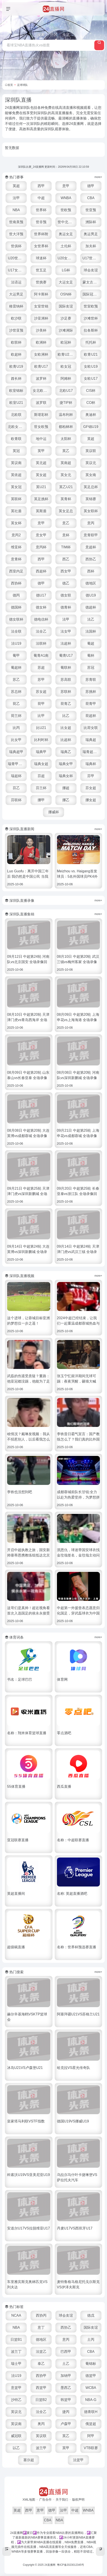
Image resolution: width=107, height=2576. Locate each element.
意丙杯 (41, 547)
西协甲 (41, 2376)
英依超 (16, 475)
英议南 (16, 463)
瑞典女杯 (66, 776)
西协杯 (16, 583)
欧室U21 (16, 403)
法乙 (90, 619)
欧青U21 (90, 354)
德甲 (90, 186)
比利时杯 (41, 740)
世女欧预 (41, 427)
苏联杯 (66, 692)
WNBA (66, 198)
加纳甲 (66, 2376)
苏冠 (90, 667)
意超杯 (90, 547)
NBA (16, 210)
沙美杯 (41, 330)
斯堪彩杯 (41, 415)
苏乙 (16, 679)
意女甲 (41, 535)
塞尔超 (28, 2460)
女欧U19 (90, 366)
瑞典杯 (90, 764)
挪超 (65, 788)
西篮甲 (41, 2388)
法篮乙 (41, 2351)
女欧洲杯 (41, 354)
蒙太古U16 (91, 282)
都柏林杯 (66, 427)
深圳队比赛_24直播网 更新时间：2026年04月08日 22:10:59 (53, 166)
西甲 (41, 186)
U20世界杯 (16, 258)
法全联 (16, 631)
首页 (10, 85)
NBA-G (91, 2400)
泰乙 (41, 2363)
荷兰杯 (16, 716)
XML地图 (28, 2499)
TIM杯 (66, 547)
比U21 (41, 728)
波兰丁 (16, 2351)
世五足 (41, 270)
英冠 (16, 451)
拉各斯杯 (91, 330)
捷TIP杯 (66, 403)
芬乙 (16, 788)
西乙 (65, 559)
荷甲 (41, 704)
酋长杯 (16, 378)
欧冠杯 (66, 342)
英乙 (65, 451)
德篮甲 (90, 2376)
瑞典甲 (41, 752)
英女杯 (16, 523)
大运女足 (66, 282)
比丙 (16, 728)
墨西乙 (66, 2388)
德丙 (16, 595)
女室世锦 (41, 306)
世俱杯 (16, 246)
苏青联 (90, 679)
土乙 (65, 2363)
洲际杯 (90, 222)
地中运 (41, 439)
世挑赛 (41, 282)
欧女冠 (66, 366)
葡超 (90, 643)
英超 (16, 186)
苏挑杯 (90, 692)
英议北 (90, 463)
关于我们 (62, 2499)
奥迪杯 (90, 415)
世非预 (41, 222)
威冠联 (16, 2436)
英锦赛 (90, 499)
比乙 (65, 716)
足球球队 (22, 85)
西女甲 (66, 571)
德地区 (90, 583)
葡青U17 (66, 655)
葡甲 (16, 655)
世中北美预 (66, 222)
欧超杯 (16, 354)
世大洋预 (16, 234)
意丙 (90, 523)
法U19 (16, 643)
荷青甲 (90, 704)
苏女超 (41, 692)
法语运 (16, 282)
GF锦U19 (90, 427)
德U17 (41, 595)
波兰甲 (41, 2448)
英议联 (90, 451)
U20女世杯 (66, 258)
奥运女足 (66, 234)
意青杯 (16, 559)
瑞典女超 (41, 764)
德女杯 (41, 607)
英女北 (66, 475)
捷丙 (65, 2412)
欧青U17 (41, 366)
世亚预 (90, 210)
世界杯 (41, 210)
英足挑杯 (41, 499)
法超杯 (66, 643)
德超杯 (90, 607)
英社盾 (16, 511)
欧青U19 (16, 366)
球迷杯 (41, 258)
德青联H (90, 2412)
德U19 (91, 595)
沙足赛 (66, 318)
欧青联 (16, 439)
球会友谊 (91, 270)
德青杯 (66, 607)
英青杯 (66, 499)
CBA (91, 198)
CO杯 (90, 403)
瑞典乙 (66, 752)
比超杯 (66, 740)
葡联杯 (66, 667)
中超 (41, 198)
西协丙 (41, 2315)
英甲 (41, 451)
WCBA (90, 2388)
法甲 (16, 198)
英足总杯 (91, 487)
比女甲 (16, 740)
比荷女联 (91, 728)
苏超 (41, 667)
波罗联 (41, 403)
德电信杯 (41, 619)
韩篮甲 (66, 2400)
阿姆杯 (66, 378)
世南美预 (16, 222)
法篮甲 (78, 2460)
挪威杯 (53, 812)
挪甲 (41, 800)
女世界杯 (41, 246)
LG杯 (66, 270)
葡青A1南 (41, 655)
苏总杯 (16, 692)
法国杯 (90, 631)
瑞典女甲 (66, 764)
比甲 (41, 716)
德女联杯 (16, 619)
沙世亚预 (16, 330)
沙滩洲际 (66, 330)
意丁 (41, 2327)
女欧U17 (90, 378)
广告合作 (45, 2499)
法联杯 (41, 643)
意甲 (65, 186)
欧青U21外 (66, 354)
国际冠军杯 (91, 294)
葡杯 (90, 655)
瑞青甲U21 (16, 764)
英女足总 (66, 511)
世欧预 (66, 210)
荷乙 (16, 704)
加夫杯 (90, 246)
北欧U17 (66, 390)
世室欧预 (91, 306)
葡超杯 (16, 667)
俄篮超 (90, 2424)
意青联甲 (91, 535)
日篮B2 (41, 2400)
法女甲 (66, 631)
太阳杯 (66, 439)
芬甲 (90, 776)
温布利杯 (66, 415)
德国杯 (16, 607)
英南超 (66, 463)
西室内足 (16, 571)
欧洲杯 (41, 342)
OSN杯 (66, 294)
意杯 (65, 535)
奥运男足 (91, 234)
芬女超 (90, 788)
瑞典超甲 (16, 752)
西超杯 (41, 571)
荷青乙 (66, 704)
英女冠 (16, 487)
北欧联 (16, 415)
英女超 (41, 475)
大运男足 (16, 294)
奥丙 (41, 2424)
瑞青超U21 (91, 752)
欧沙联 (16, 318)
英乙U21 (66, 487)
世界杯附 (41, 234)
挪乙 (65, 800)
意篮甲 (16, 2388)
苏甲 (41, 679)
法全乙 (41, 631)
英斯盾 (41, 511)
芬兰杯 (41, 788)
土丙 (90, 2339)
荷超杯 (90, 716)
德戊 (90, 2315)
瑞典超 (90, 740)
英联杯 (16, 499)
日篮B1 (16, 2339)
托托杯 (90, 342)
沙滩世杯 (91, 318)
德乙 (65, 583)
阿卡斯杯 (41, 294)
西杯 (90, 571)
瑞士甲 (16, 2363)
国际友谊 (66, 306)
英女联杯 (91, 511)
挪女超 (90, 800)
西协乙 (90, 559)
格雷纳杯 (16, 306)
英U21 (41, 487)
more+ (98, 177)
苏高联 (66, 679)
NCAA (16, 2315)
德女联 (66, 595)
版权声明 (78, 2499)
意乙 (65, 523)
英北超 (41, 463)
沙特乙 (16, 2400)
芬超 (41, 776)
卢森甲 (66, 2424)
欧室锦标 (16, 390)
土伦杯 (66, 246)
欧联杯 (16, 342)
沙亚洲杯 (41, 318)
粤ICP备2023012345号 (70, 2564)
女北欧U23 (41, 390)
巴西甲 (66, 2351)
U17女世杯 (16, 270)
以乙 (16, 2448)
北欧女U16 (16, 427)
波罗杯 (41, 378)
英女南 (90, 475)
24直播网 (49, 2564)
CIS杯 (91, 390)
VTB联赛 (91, 2448)
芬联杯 (16, 800)
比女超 (66, 728)
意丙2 (16, 535)
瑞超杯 (16, 776)
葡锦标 (90, 2363)
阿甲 (90, 2436)
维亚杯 (16, 547)
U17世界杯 (91, 258)
